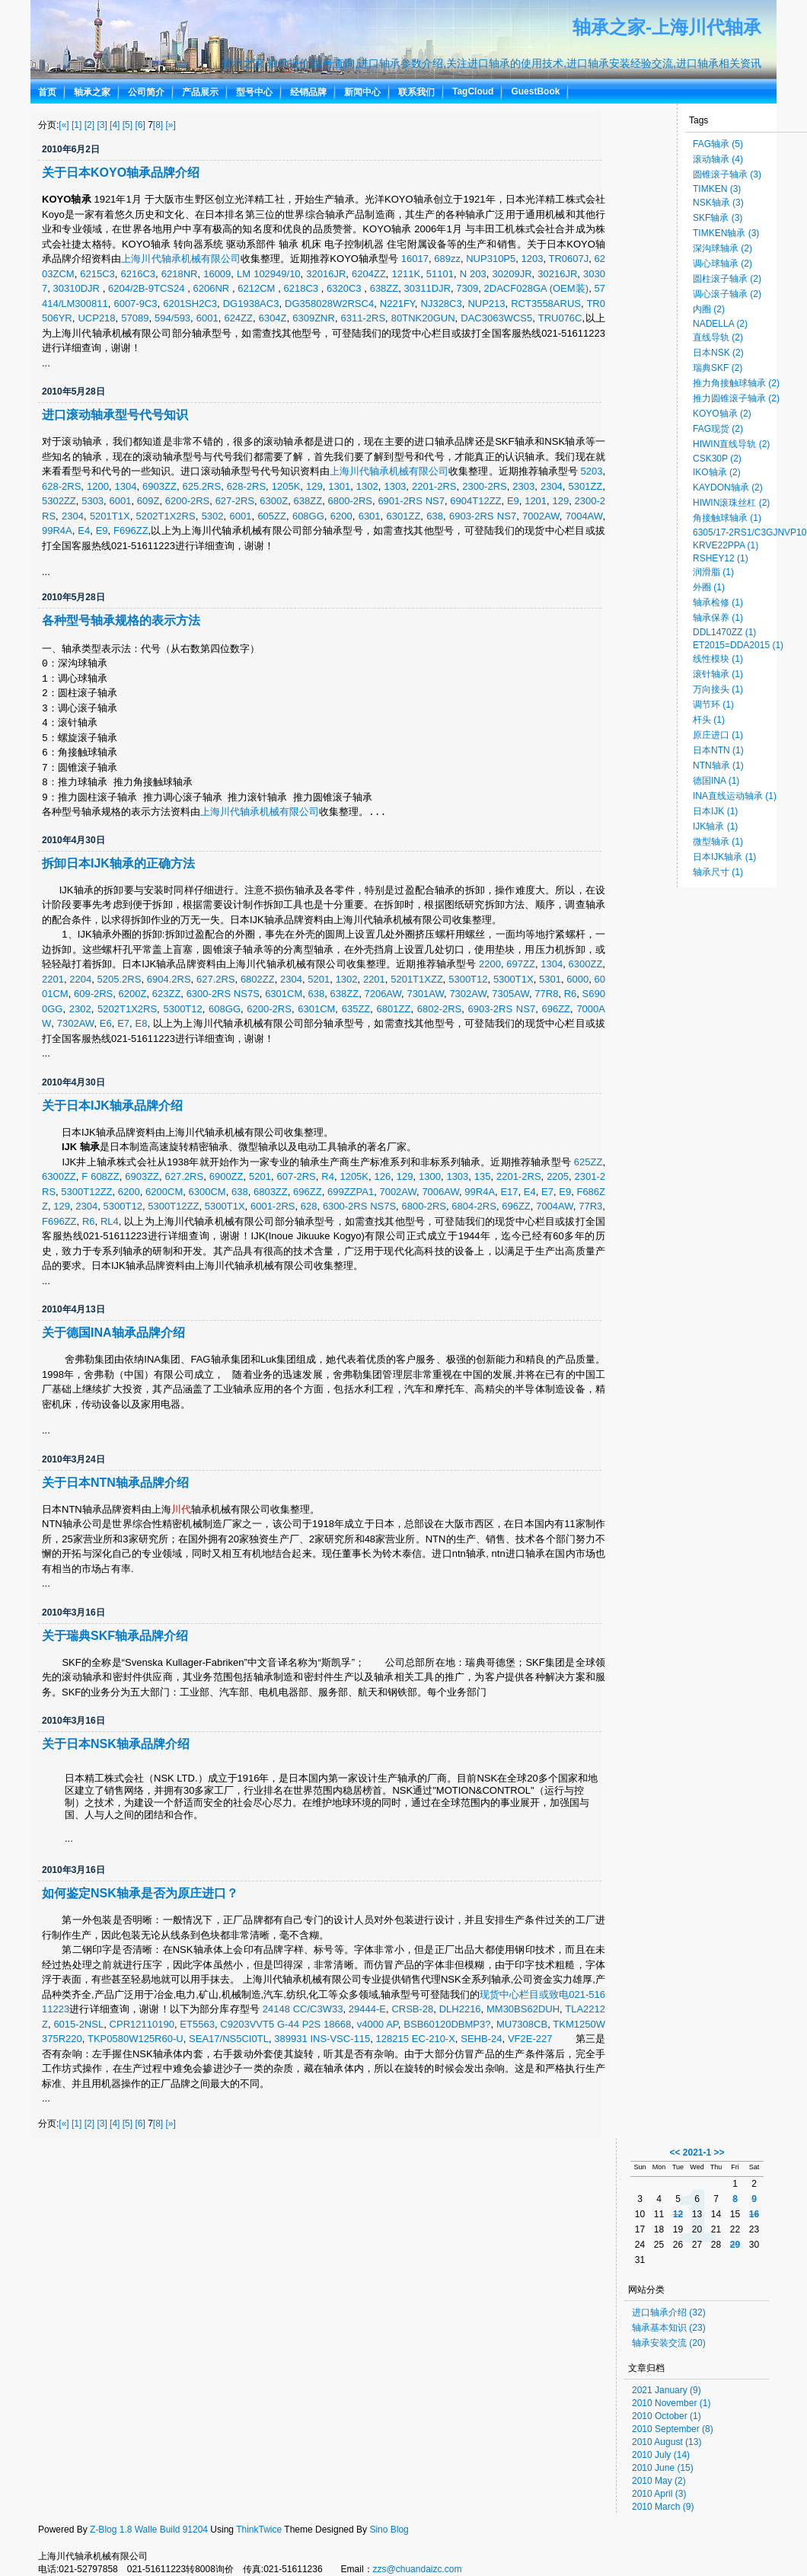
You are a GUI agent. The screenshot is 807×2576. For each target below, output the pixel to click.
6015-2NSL (78, 2024)
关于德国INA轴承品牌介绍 (113, 1332)
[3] (102, 125)
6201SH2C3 (190, 303)
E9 (513, 501)
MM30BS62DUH (523, 2009)
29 (735, 2244)
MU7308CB (521, 2024)
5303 (92, 501)
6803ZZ (271, 1191)
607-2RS (295, 1176)
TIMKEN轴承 (726, 233)
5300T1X (513, 979)
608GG (308, 516)
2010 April (659, 2493)
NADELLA (720, 323)
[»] (171, 125)
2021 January (666, 2390)
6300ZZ (586, 964)
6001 (207, 318)
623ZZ (166, 993)
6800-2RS (349, 501)
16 (754, 2214)
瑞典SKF (717, 368)
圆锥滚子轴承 (727, 174)
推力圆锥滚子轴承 (736, 398)
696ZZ (555, 1009)
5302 (213, 516)
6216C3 (138, 274)
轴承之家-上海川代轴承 (667, 27)
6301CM (283, 993)
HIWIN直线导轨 (731, 444)
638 (434, 516)
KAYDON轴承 (728, 487)
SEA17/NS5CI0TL (229, 2038)
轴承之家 (92, 92)
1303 (395, 486)
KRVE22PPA (725, 545)
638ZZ (384, 288)
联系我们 (416, 92)
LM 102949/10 (269, 274)
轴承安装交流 (669, 2343)
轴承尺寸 (718, 872)
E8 (142, 1023)
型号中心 (254, 92)
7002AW (541, 516)
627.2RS (215, 979)
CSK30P (717, 458)
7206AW (382, 993)
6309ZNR (313, 318)
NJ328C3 (441, 303)
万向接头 (718, 689)
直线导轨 (718, 337)
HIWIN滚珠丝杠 (731, 502)
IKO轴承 (717, 472)
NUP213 (486, 303)
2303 (523, 486)
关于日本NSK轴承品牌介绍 (116, 1743)
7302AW (467, 993)
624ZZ (238, 318)
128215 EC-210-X (415, 2038)
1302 (367, 486)
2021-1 (697, 2152)
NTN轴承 (718, 765)
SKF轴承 (717, 218)
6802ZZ (258, 979)
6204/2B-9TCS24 (147, 288)
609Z (148, 501)
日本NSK (718, 352)
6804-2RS (473, 1206)
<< (674, 2152)
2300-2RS (484, 486)
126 (383, 1176)
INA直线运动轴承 (735, 796)
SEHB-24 (481, 2038)
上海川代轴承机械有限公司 (181, 258)
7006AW (440, 1191)
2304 (552, 486)
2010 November (671, 2403)
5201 (319, 979)
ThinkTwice (259, 2529)
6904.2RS (169, 979)
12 (678, 2214)
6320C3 (345, 288)
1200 (98, 486)
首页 (47, 92)
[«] (64, 125)
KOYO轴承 (722, 413)
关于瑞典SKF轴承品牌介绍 (115, 1635)
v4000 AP (377, 2024)
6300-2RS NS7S (223, 993)
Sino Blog (388, 2529)
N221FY (397, 303)
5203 (591, 471)
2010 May (659, 2480)
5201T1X (110, 516)
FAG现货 (718, 428)
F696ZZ (130, 530)
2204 (80, 979)
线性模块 (718, 659)
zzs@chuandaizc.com (417, 2569)
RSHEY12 (720, 558)
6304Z (273, 318)
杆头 (709, 719)
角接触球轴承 (727, 518)
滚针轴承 (718, 674)
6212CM (258, 288)
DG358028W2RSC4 (329, 303)
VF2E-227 (530, 2038)
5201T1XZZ (417, 979)
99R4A (57, 530)
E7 (123, 1023)
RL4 (109, 1221)
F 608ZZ (100, 1176)
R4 (327, 1176)
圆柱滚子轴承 (727, 278)
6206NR (212, 288)
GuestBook (535, 91)
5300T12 (467, 979)
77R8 (546, 993)
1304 (126, 486)
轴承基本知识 (669, 2327)
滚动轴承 (718, 159)
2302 (80, 1009)
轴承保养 (718, 617)
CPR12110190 (142, 2024)
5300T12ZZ (86, 1191)
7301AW (425, 993)
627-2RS (234, 501)
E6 (106, 1023)
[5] (127, 125)
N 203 (473, 274)
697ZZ (520, 964)
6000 (577, 979)
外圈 (709, 587)
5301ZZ (585, 486)
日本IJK (715, 811)
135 (482, 1176)
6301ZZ (404, 516)
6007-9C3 (135, 303)
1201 (536, 501)
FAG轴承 (718, 144)
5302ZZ (59, 501)
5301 (550, 979)
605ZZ (271, 516)
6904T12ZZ (475, 501)
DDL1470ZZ (724, 632)
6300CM (207, 1191)
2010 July (661, 2455)
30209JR (512, 274)
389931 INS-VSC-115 (322, 2038)
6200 (341, 516)
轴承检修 (718, 602)
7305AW (510, 993)
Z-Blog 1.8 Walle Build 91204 (149, 2529)
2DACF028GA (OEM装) (536, 288)
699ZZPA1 (350, 1191)
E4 (84, 530)
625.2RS (202, 486)
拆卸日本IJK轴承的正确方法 (118, 863)
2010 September (672, 2429)
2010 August (666, 2442)
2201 (53, 979)
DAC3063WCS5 (496, 318)
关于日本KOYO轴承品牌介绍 (120, 172)
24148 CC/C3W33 (303, 2009)
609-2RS (93, 993)
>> (719, 2152)
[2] (89, 125)
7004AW (584, 516)
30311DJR (427, 288)
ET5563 (197, 2024)
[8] (158, 125)
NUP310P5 (490, 258)
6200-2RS (187, 501)
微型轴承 (718, 841)
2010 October (666, 2416)
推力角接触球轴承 (736, 383)
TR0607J (569, 258)
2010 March (663, 2506)
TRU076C (560, 318)
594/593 (172, 318)
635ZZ (356, 1009)
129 (314, 486)
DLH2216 (460, 2009)
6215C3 (97, 274)
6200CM (164, 1191)
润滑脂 (713, 572)
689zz (447, 258)
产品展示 (200, 92)
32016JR (326, 274)
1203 (533, 258)
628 (309, 1206)
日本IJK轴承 (724, 857)
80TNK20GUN (423, 318)
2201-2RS (434, 486)
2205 (558, 1176)
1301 (339, 486)
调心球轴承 (722, 263)
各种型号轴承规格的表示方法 (121, 620)
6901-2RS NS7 (411, 501)
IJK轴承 (715, 826)
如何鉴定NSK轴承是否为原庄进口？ (140, 1893)
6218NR (179, 274)
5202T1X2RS (166, 516)
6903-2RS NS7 (482, 516)
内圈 (709, 309)
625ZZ (588, 1162)
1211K (406, 274)
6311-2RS (363, 318)
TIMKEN (717, 189)
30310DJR (78, 288)
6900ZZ (226, 1176)
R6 (570, 993)
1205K (286, 486)
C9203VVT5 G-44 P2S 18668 (285, 2024)
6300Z (274, 501)
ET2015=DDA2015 (738, 645)
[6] (140, 125)
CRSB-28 (412, 2009)
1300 (430, 1176)
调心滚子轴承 (727, 294)
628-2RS (61, 486)
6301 (370, 516)
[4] (115, 125)
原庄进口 (718, 735)
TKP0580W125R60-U (135, 2038)
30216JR (557, 274)
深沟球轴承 (722, 248)
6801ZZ (394, 1009)
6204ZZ (369, 274)
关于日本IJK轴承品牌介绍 (112, 1105)
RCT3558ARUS (546, 303)
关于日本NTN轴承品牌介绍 (115, 1482)
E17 (509, 1191)
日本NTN (718, 750)
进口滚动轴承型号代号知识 (115, 414)
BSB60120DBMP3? (447, 2024)
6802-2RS (439, 1009)
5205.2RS (119, 979)
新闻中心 (362, 92)
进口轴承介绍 (669, 2312)
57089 (134, 318)
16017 (415, 258)
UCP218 (96, 318)
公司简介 (146, 92)
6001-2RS (272, 1206)
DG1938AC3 (251, 303)
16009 (217, 274)
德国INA (716, 780)
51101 (440, 274)
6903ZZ (159, 486)
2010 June (663, 2468)
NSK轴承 (718, 202)
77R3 (590, 1206)
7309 (467, 288)
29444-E (367, 2009)
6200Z (133, 993)
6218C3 (302, 288)
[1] (76, 125)
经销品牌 (308, 92)
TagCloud (472, 91)
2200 (490, 964)
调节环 (713, 704)
